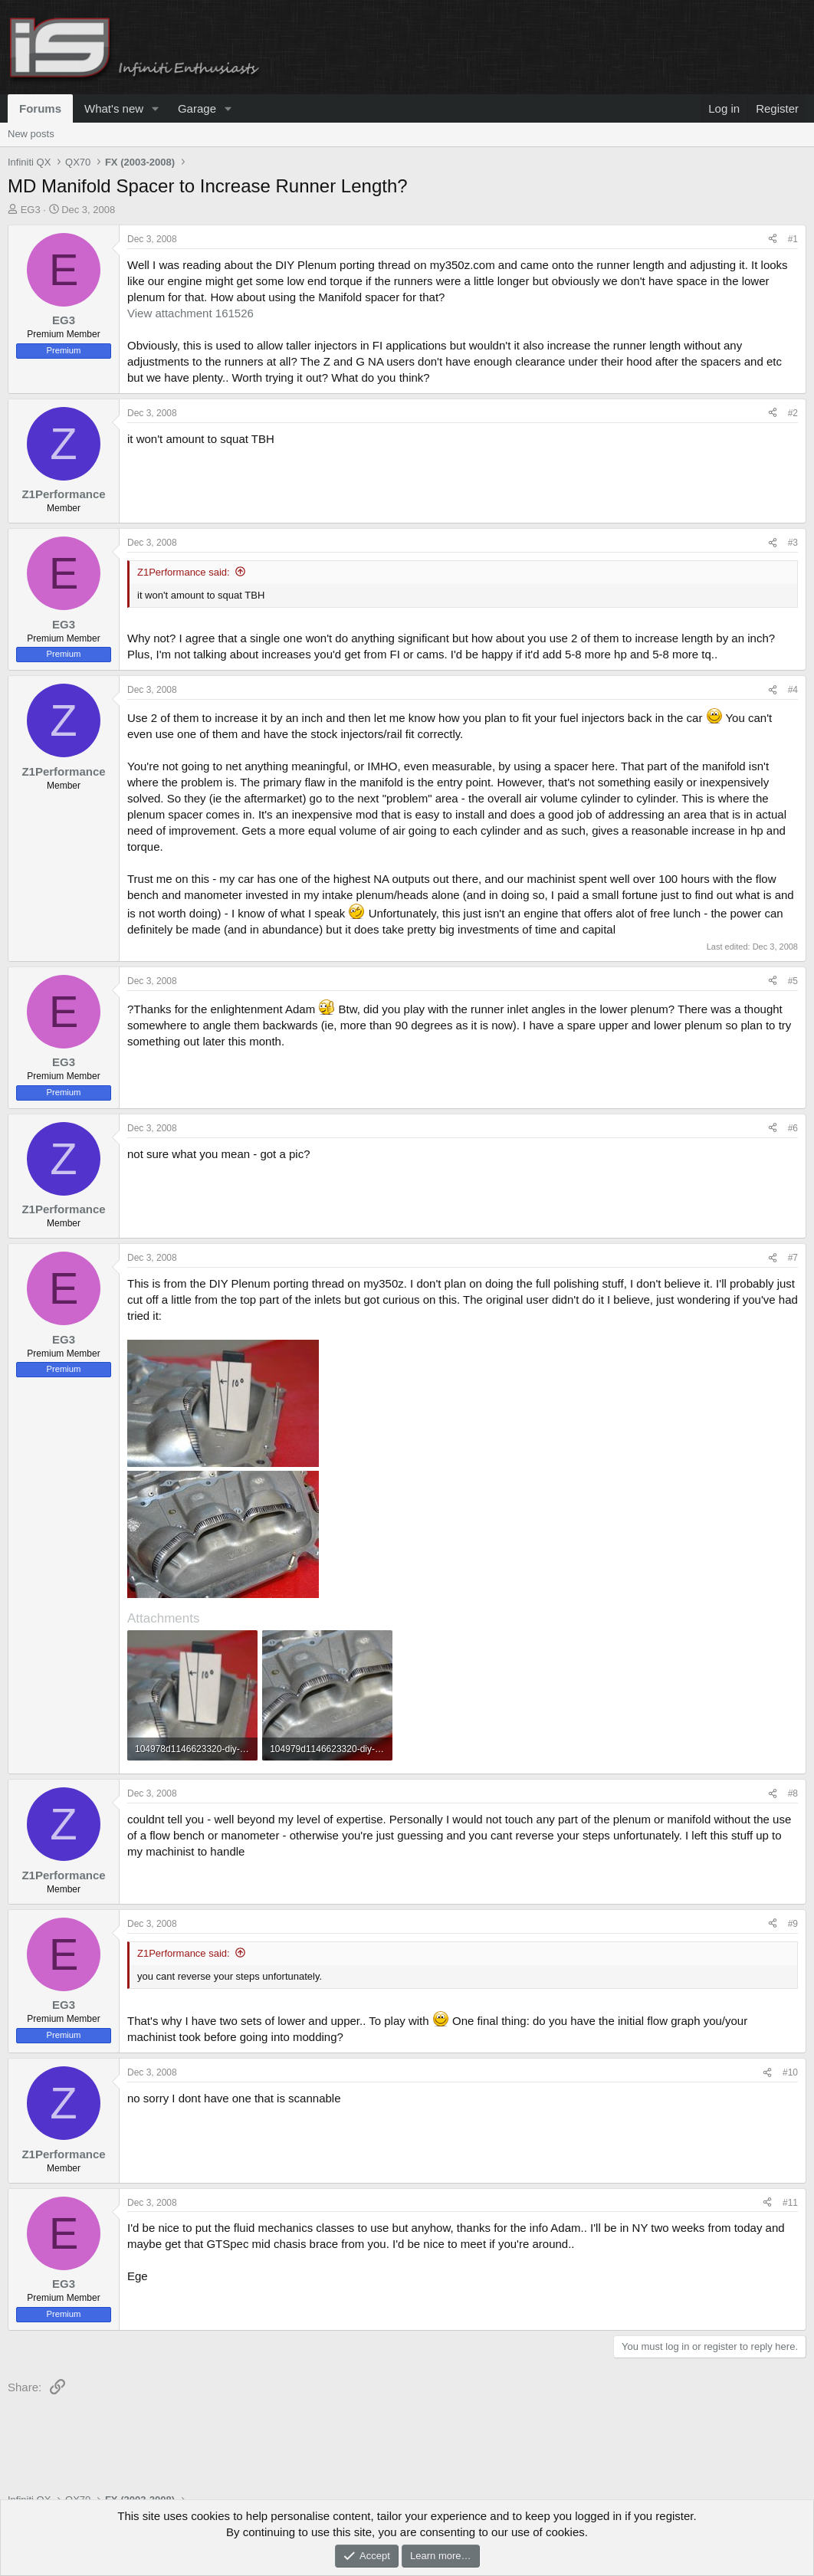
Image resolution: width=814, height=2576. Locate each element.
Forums (40, 108)
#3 (793, 542)
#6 (793, 1128)
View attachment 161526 (190, 313)
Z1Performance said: (183, 572)
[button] (155, 108)
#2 (793, 413)
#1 (793, 239)
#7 (793, 1257)
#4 (793, 689)
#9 (793, 1923)
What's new (113, 108)
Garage (197, 108)
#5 (793, 981)
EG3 (31, 209)
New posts (31, 133)
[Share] (773, 239)
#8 (793, 1793)
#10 (790, 2072)
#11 (790, 2202)
